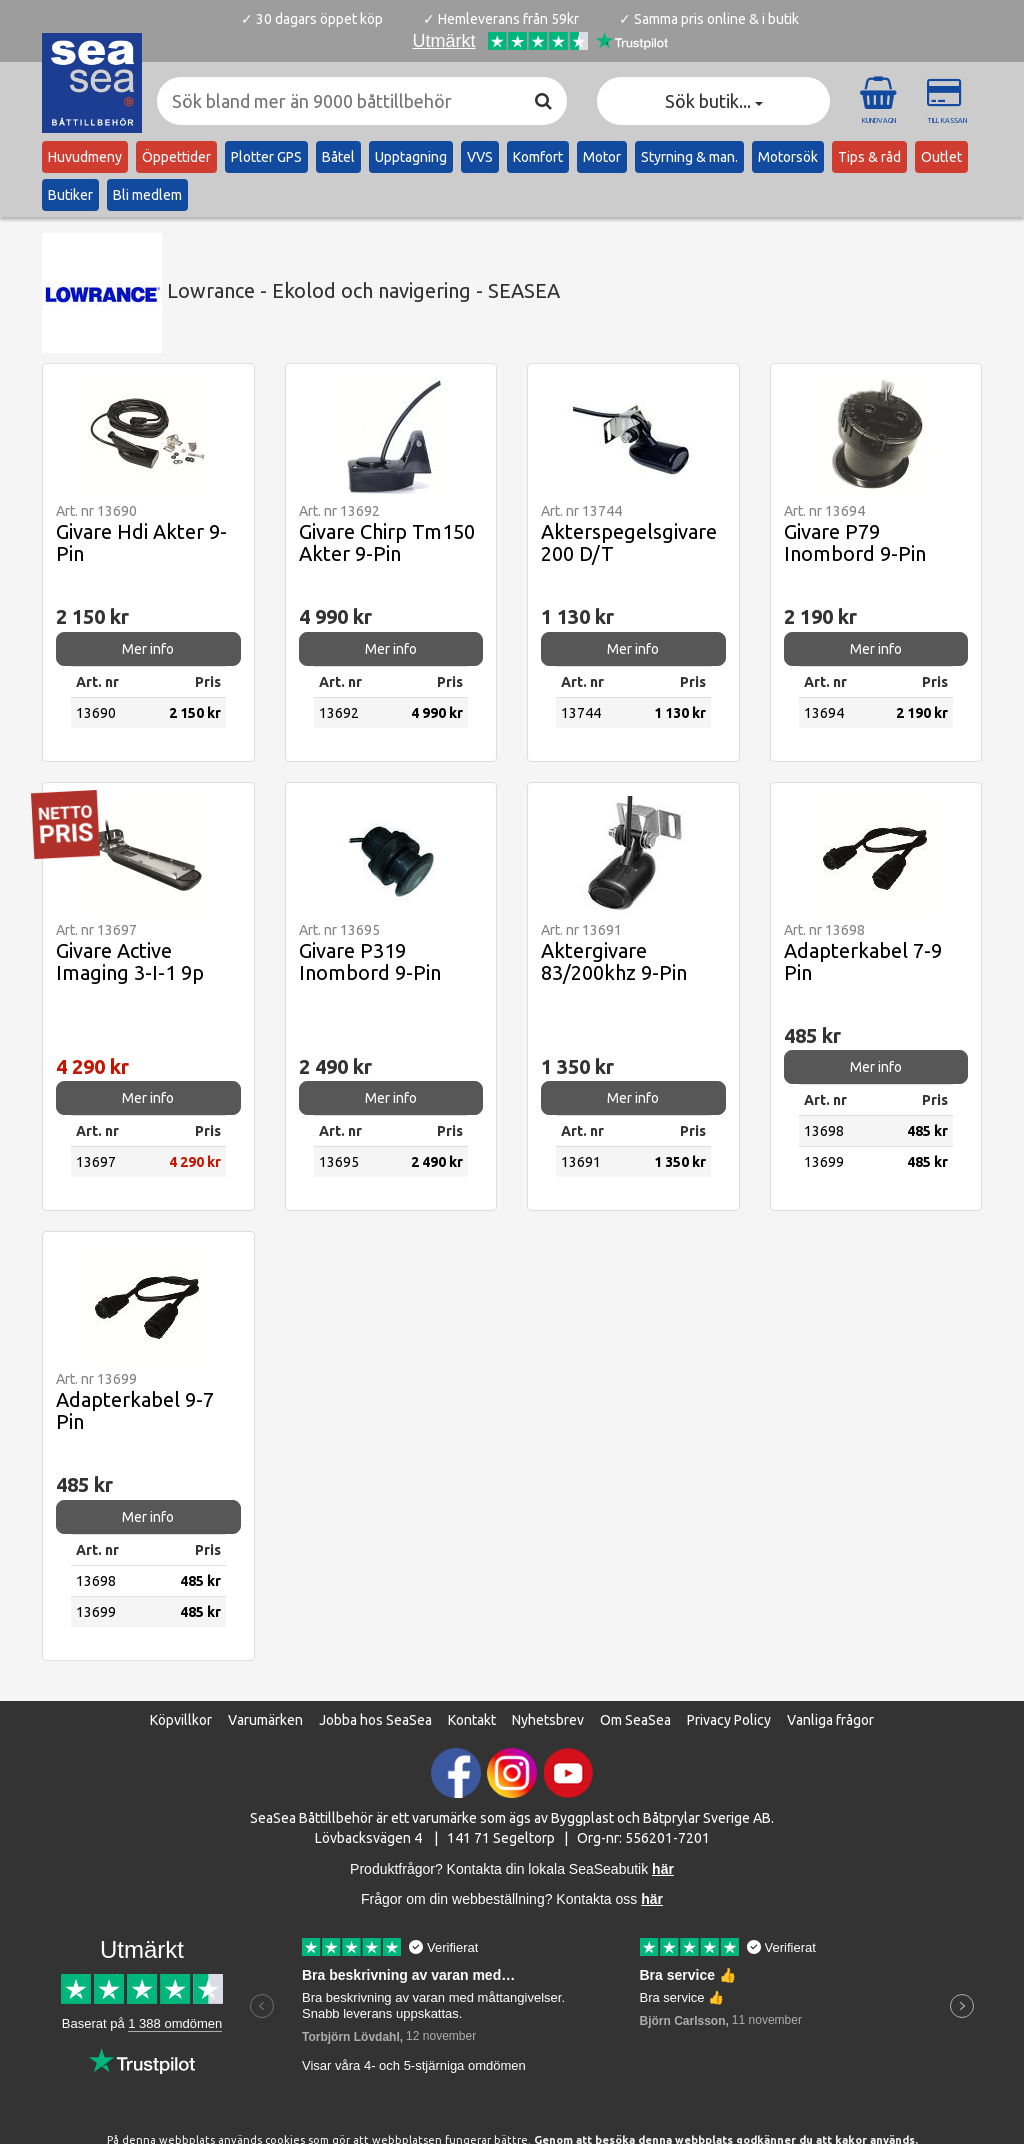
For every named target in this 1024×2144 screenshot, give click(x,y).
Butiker (70, 195)
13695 (339, 1162)
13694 (824, 713)
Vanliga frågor (830, 1720)
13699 (824, 1162)
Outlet (941, 157)
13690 (96, 713)
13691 (581, 1162)
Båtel (338, 157)
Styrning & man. (689, 157)
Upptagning (411, 157)
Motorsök (788, 157)
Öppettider (176, 157)
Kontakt (472, 1720)
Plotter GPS (266, 157)
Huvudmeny (85, 157)
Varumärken (265, 1720)
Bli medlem (147, 195)
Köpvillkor (181, 1720)
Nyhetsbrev (548, 1720)
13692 (339, 713)
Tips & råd (869, 157)
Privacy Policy (729, 1720)
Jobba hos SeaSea (375, 1720)
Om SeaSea (635, 1720)
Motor (602, 157)
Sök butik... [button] (714, 101)
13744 (581, 713)
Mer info (148, 649)
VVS (480, 157)
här (652, 1899)
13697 (96, 1162)
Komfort (538, 157)
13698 (824, 1131)
